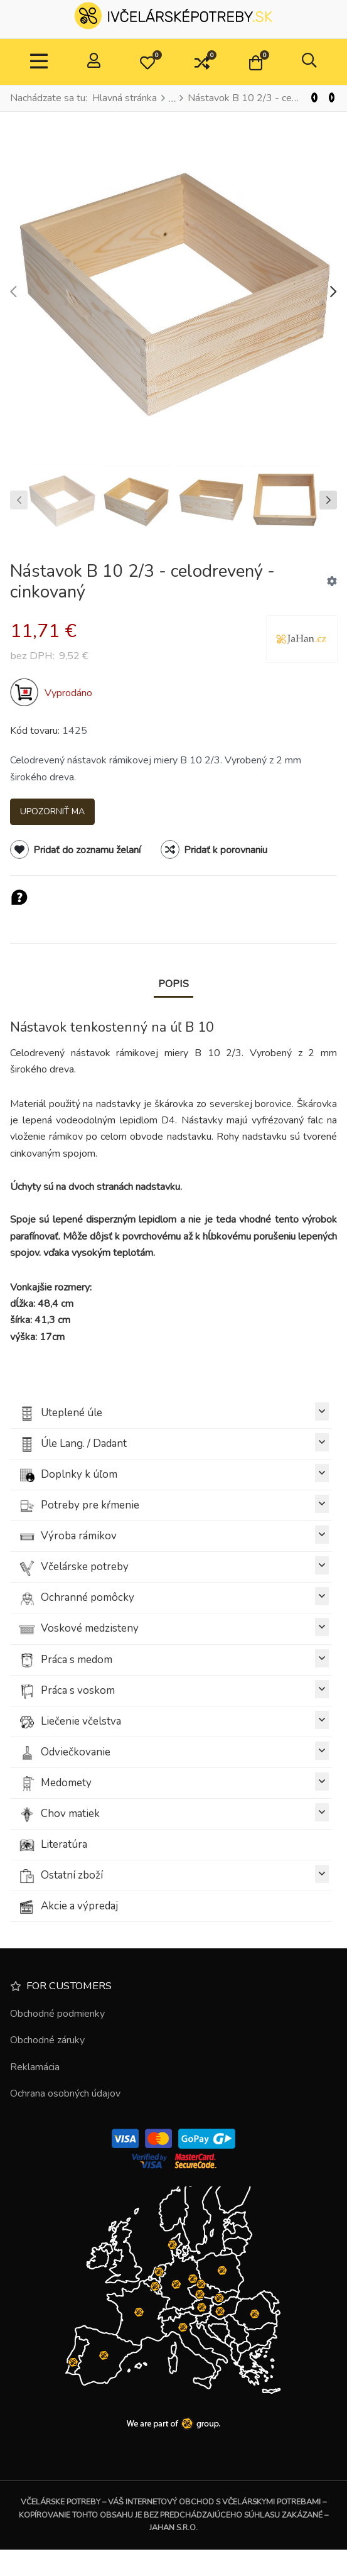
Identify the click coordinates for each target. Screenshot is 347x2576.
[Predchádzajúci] (314, 98)
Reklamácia (35, 2067)
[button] (147, 62)
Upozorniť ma (52, 811)
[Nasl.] (332, 98)
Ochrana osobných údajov (65, 2093)
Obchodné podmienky (57, 2014)
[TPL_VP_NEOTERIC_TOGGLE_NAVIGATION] (39, 62)
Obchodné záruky (47, 2040)
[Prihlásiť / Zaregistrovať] (94, 62)
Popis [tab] (173, 983)
